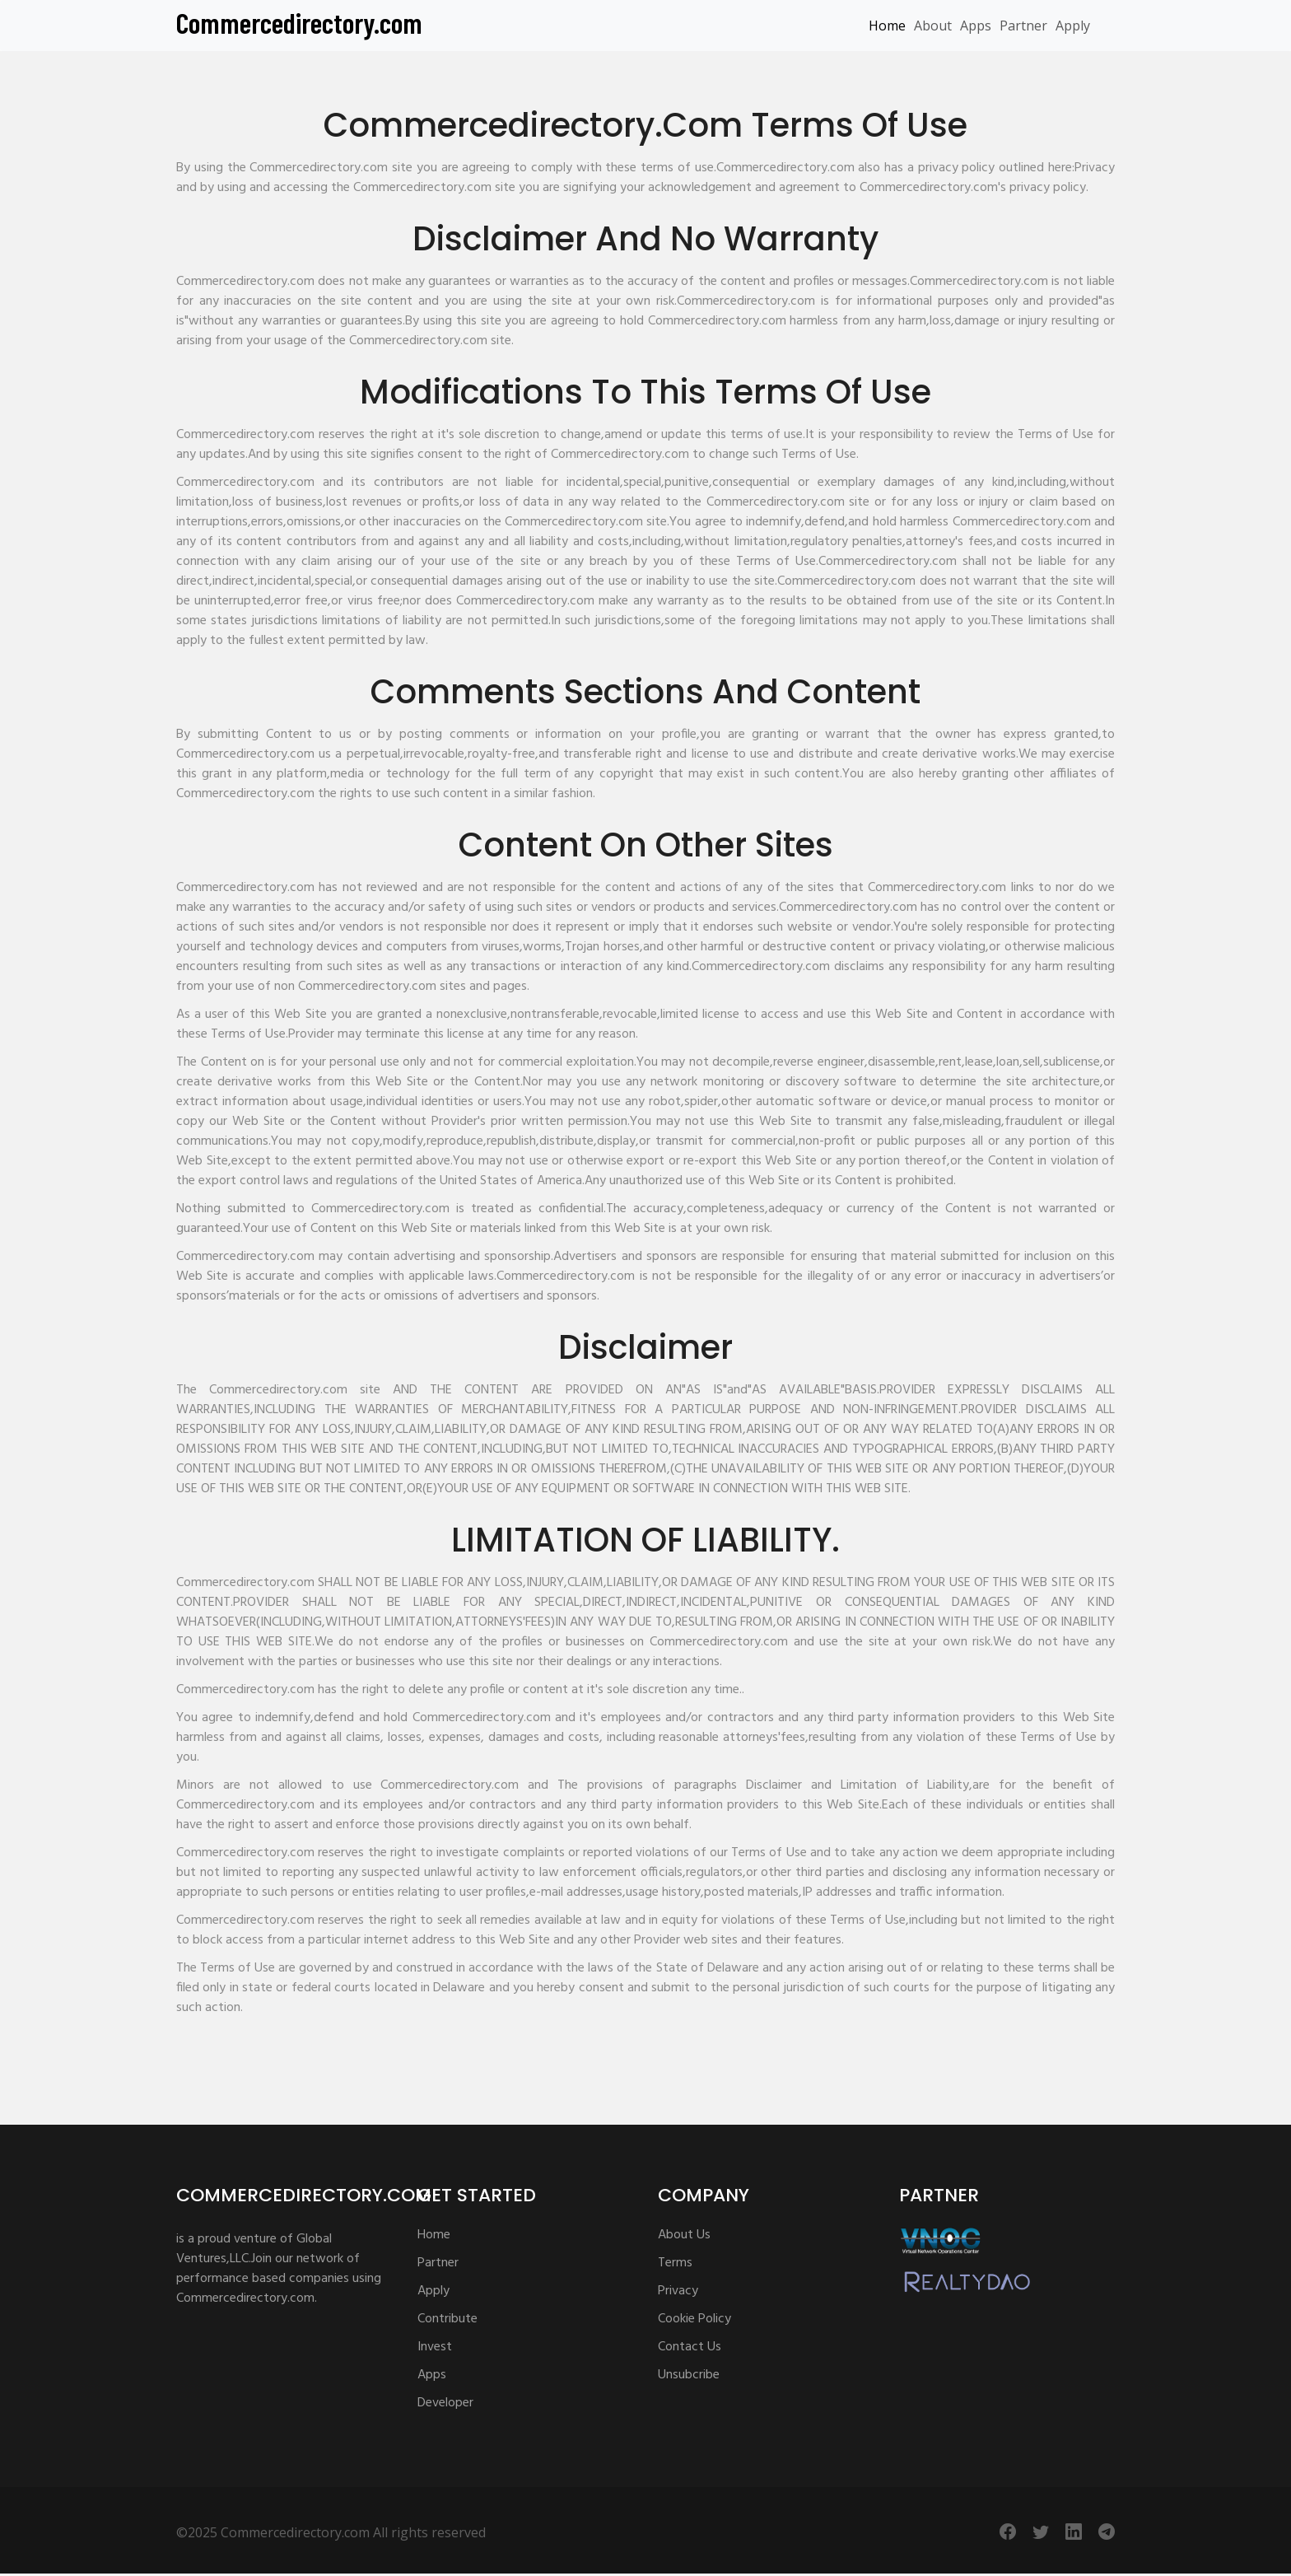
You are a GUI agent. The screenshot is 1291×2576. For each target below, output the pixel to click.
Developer (445, 2403)
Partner (1023, 25)
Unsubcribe (689, 2375)
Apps (975, 25)
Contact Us (689, 2347)
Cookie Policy (694, 2319)
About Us (684, 2235)
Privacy (678, 2291)
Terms (675, 2263)
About (933, 25)
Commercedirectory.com (299, 22)
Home (887, 25)
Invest (434, 2347)
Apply (1073, 25)
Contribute (447, 2319)
